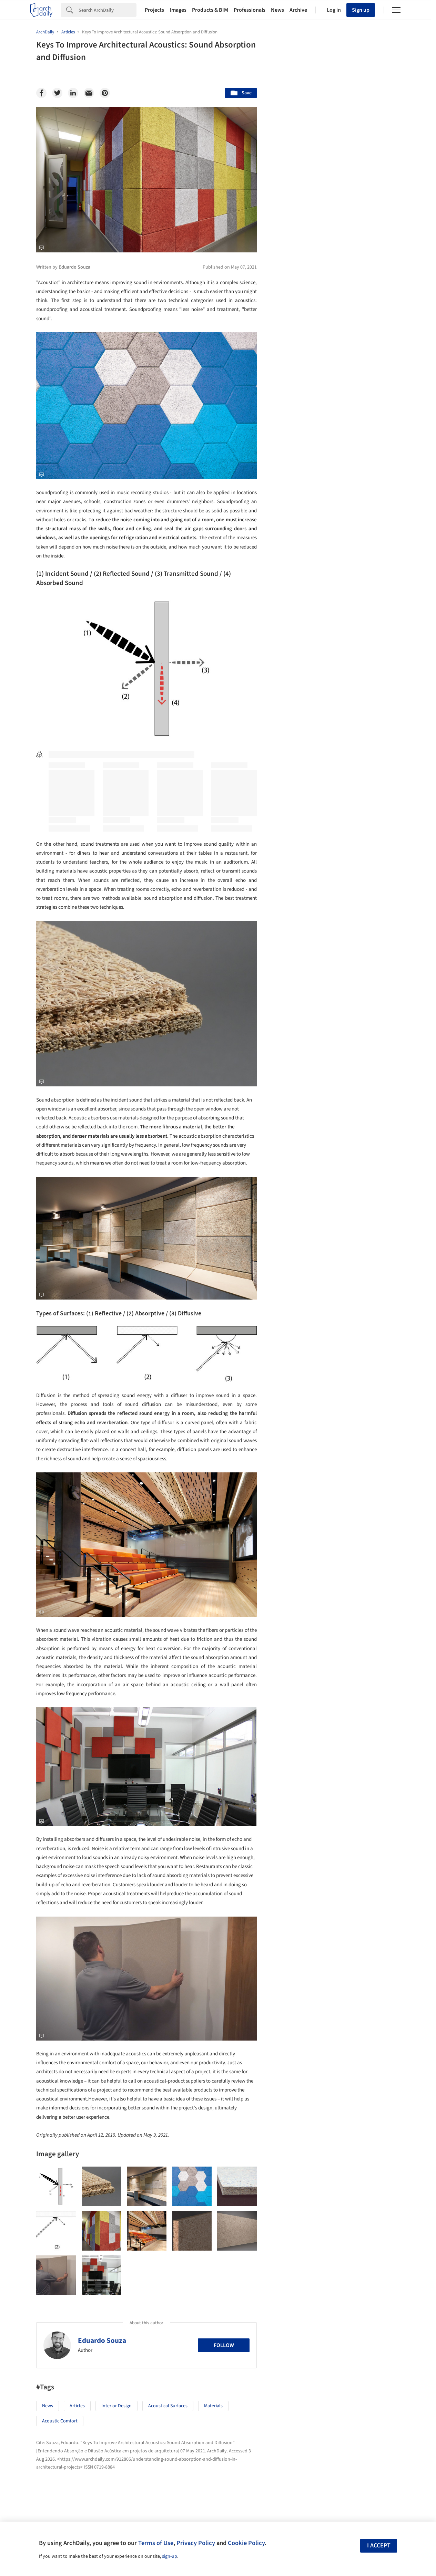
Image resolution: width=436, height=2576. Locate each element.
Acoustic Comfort (60, 2421)
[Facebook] (41, 93)
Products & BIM (210, 10)
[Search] (107, 10)
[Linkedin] (73, 93)
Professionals (249, 10)
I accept (379, 2545)
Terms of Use (155, 2542)
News (277, 10)
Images (178, 10)
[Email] (89, 93)
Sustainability (299, 2079)
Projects (154, 10)
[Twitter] (57, 93)
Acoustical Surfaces (167, 2405)
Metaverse (295, 2094)
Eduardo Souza (102, 2340)
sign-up (169, 2556)
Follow (224, 2345)
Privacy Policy (195, 2542)
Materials (213, 2405)
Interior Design (116, 2405)
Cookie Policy (246, 2542)
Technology (341, 2079)
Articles (77, 2405)
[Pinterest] (105, 93)
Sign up (360, 10)
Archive (298, 10)
